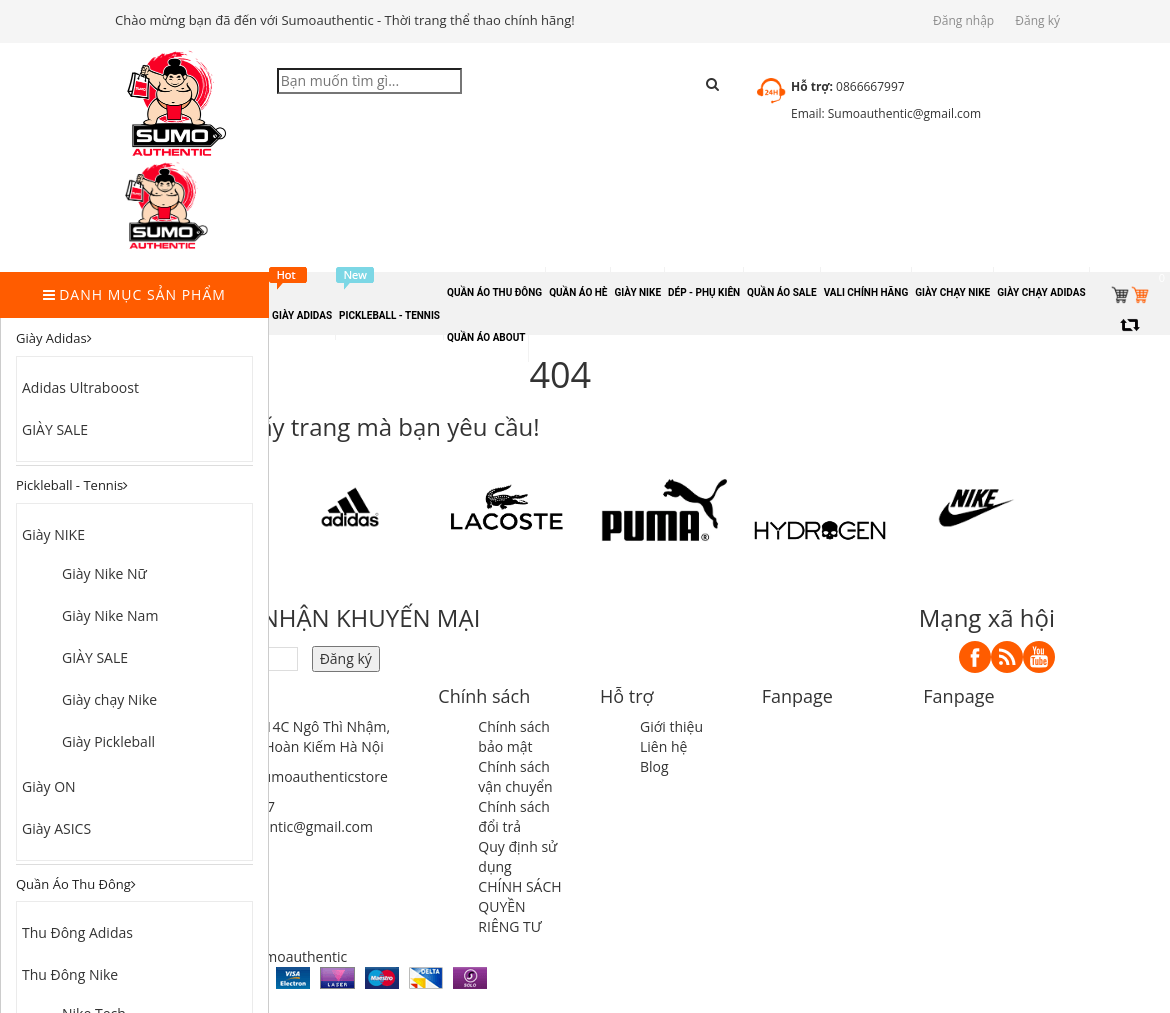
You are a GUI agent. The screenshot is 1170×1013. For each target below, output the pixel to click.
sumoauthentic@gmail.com (284, 826)
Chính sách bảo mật (514, 736)
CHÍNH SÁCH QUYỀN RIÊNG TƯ (519, 906)
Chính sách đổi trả (514, 816)
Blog (654, 766)
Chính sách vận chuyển (515, 776)
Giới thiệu (671, 726)
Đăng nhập (963, 20)
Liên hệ (663, 746)
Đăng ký (1037, 20)
